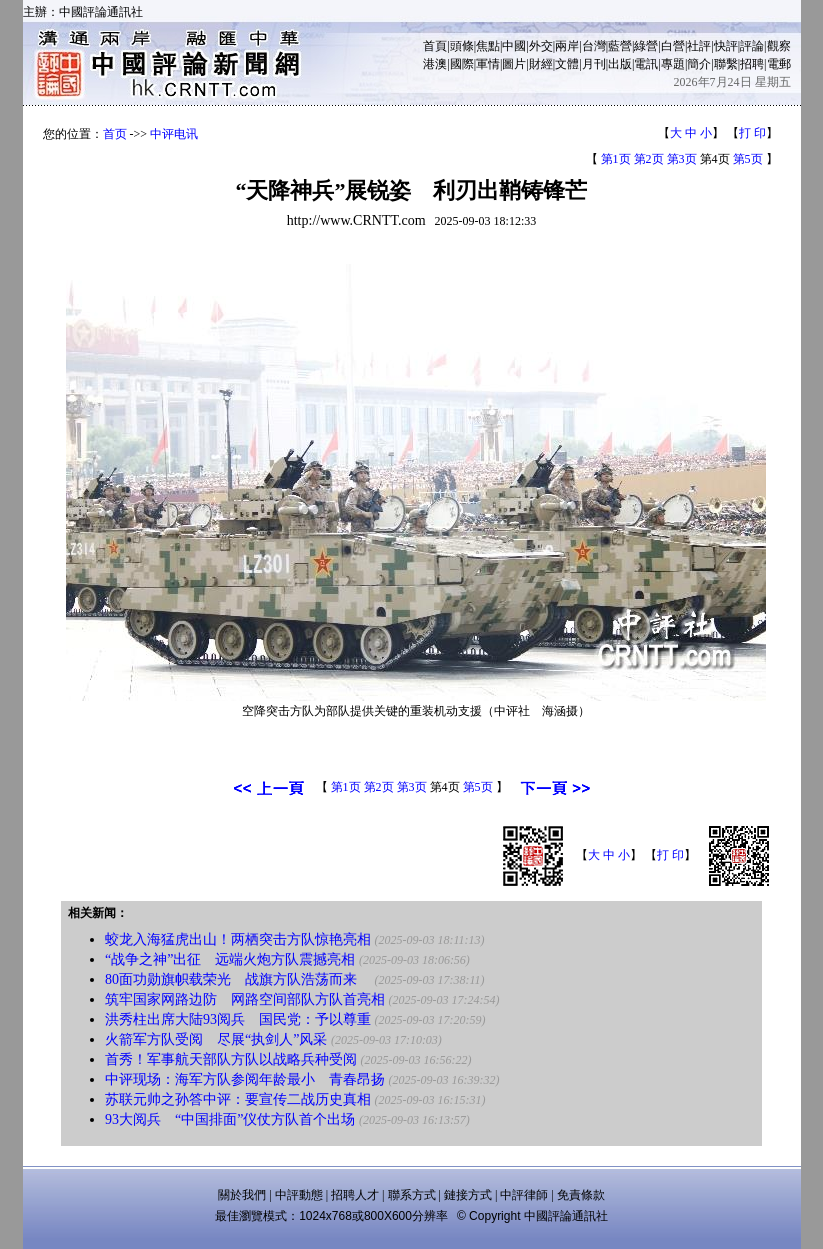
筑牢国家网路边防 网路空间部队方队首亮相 (245, 999)
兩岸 (567, 46)
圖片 (514, 64)
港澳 (435, 64)
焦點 (488, 46)
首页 (115, 134)
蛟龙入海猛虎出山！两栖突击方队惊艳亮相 (238, 939)
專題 (673, 64)
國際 (462, 64)
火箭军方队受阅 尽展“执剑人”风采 (216, 1039)
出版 (620, 64)
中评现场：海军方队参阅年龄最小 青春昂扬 (245, 1079)
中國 (514, 46)
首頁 (435, 46)
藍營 (620, 46)
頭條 (462, 46)
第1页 (616, 159)
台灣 (594, 46)
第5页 (748, 159)
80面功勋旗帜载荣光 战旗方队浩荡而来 (238, 979)
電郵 (779, 64)
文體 (567, 64)
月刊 (594, 64)
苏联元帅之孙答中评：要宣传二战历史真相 (238, 1099)
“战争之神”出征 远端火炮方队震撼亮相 (230, 959)
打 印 (752, 133)
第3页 (682, 159)
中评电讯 (174, 134)
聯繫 (726, 64)
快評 (726, 46)
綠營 (646, 46)
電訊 (646, 64)
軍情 (488, 64)
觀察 (779, 46)
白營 (673, 46)
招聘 (752, 64)
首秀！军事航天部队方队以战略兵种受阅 (231, 1059)
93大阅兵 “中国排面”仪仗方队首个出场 (230, 1119)
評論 (752, 46)
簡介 (699, 64)
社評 (699, 46)
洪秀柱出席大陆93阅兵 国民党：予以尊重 (238, 1019)
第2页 (649, 159)
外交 (541, 46)
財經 (541, 64)
